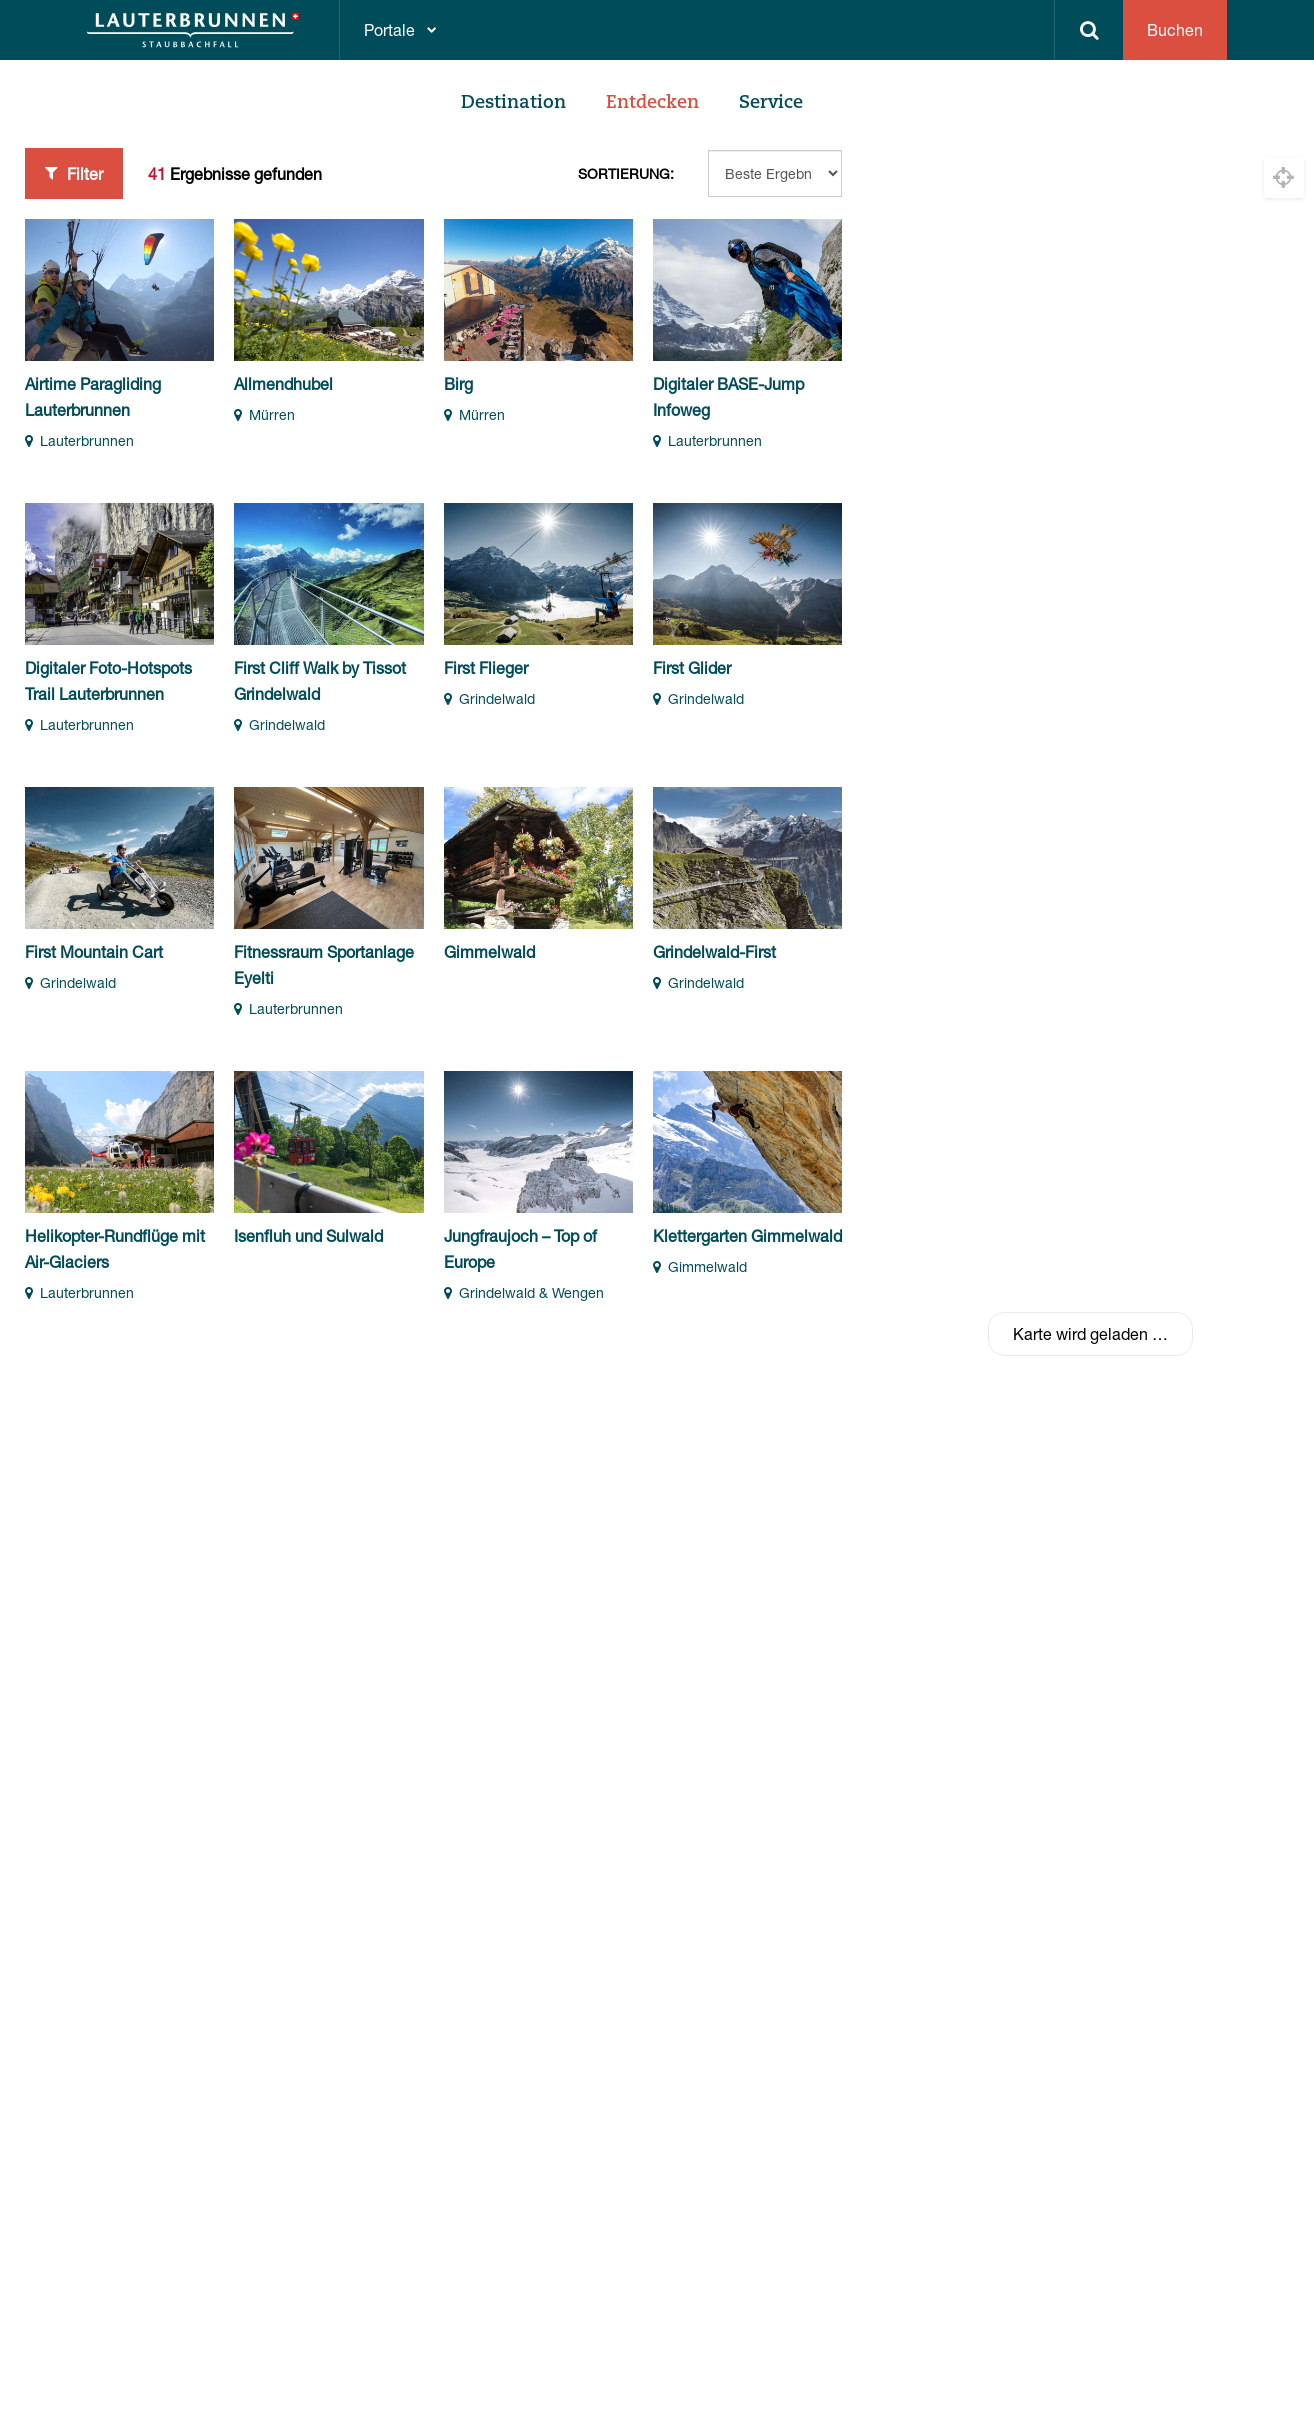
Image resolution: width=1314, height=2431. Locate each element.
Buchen (1175, 29)
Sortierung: (626, 173)
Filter (74, 173)
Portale (389, 29)
